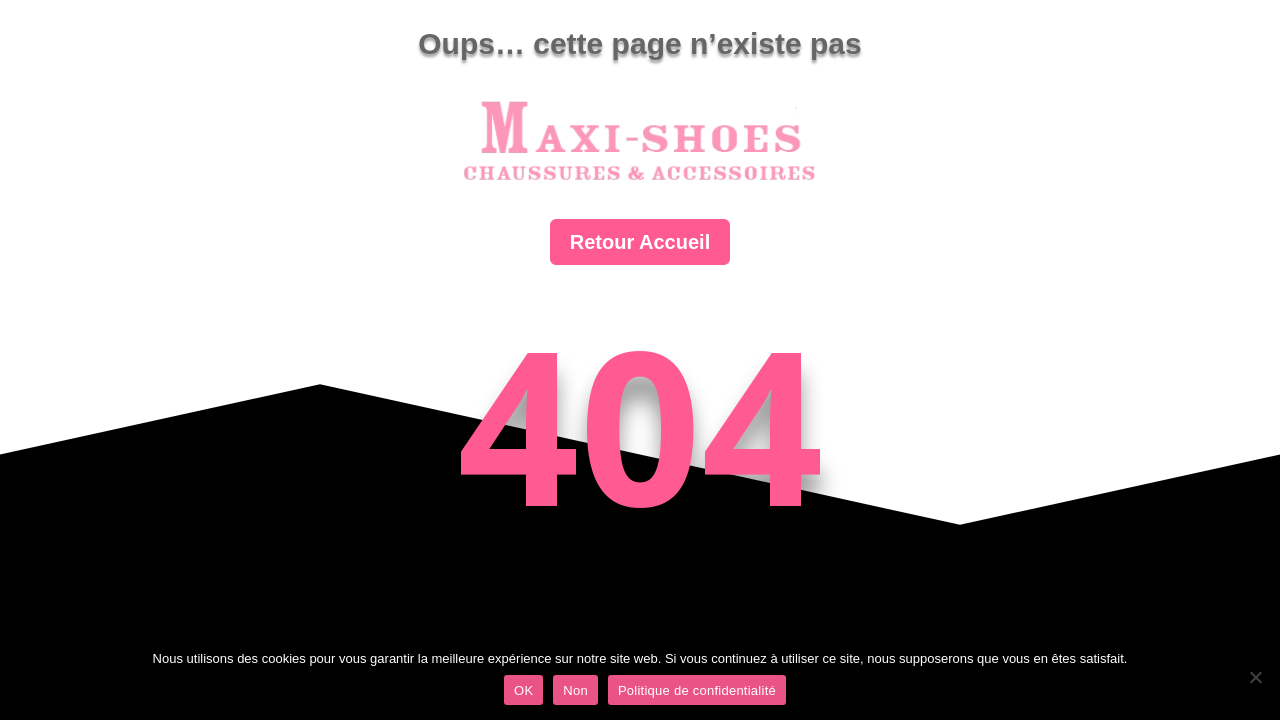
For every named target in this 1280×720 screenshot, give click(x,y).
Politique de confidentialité (697, 690)
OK (523, 690)
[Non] (1255, 677)
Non (575, 690)
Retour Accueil (640, 242)
